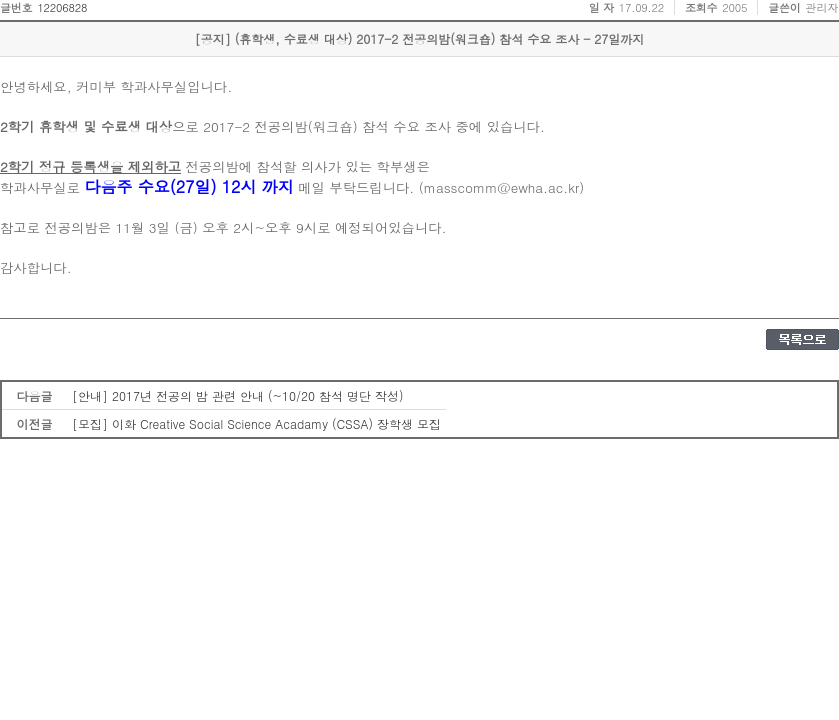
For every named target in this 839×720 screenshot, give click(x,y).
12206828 (62, 7)
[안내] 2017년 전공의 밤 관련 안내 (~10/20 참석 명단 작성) (238, 395)
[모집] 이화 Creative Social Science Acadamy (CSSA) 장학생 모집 (256, 423)
